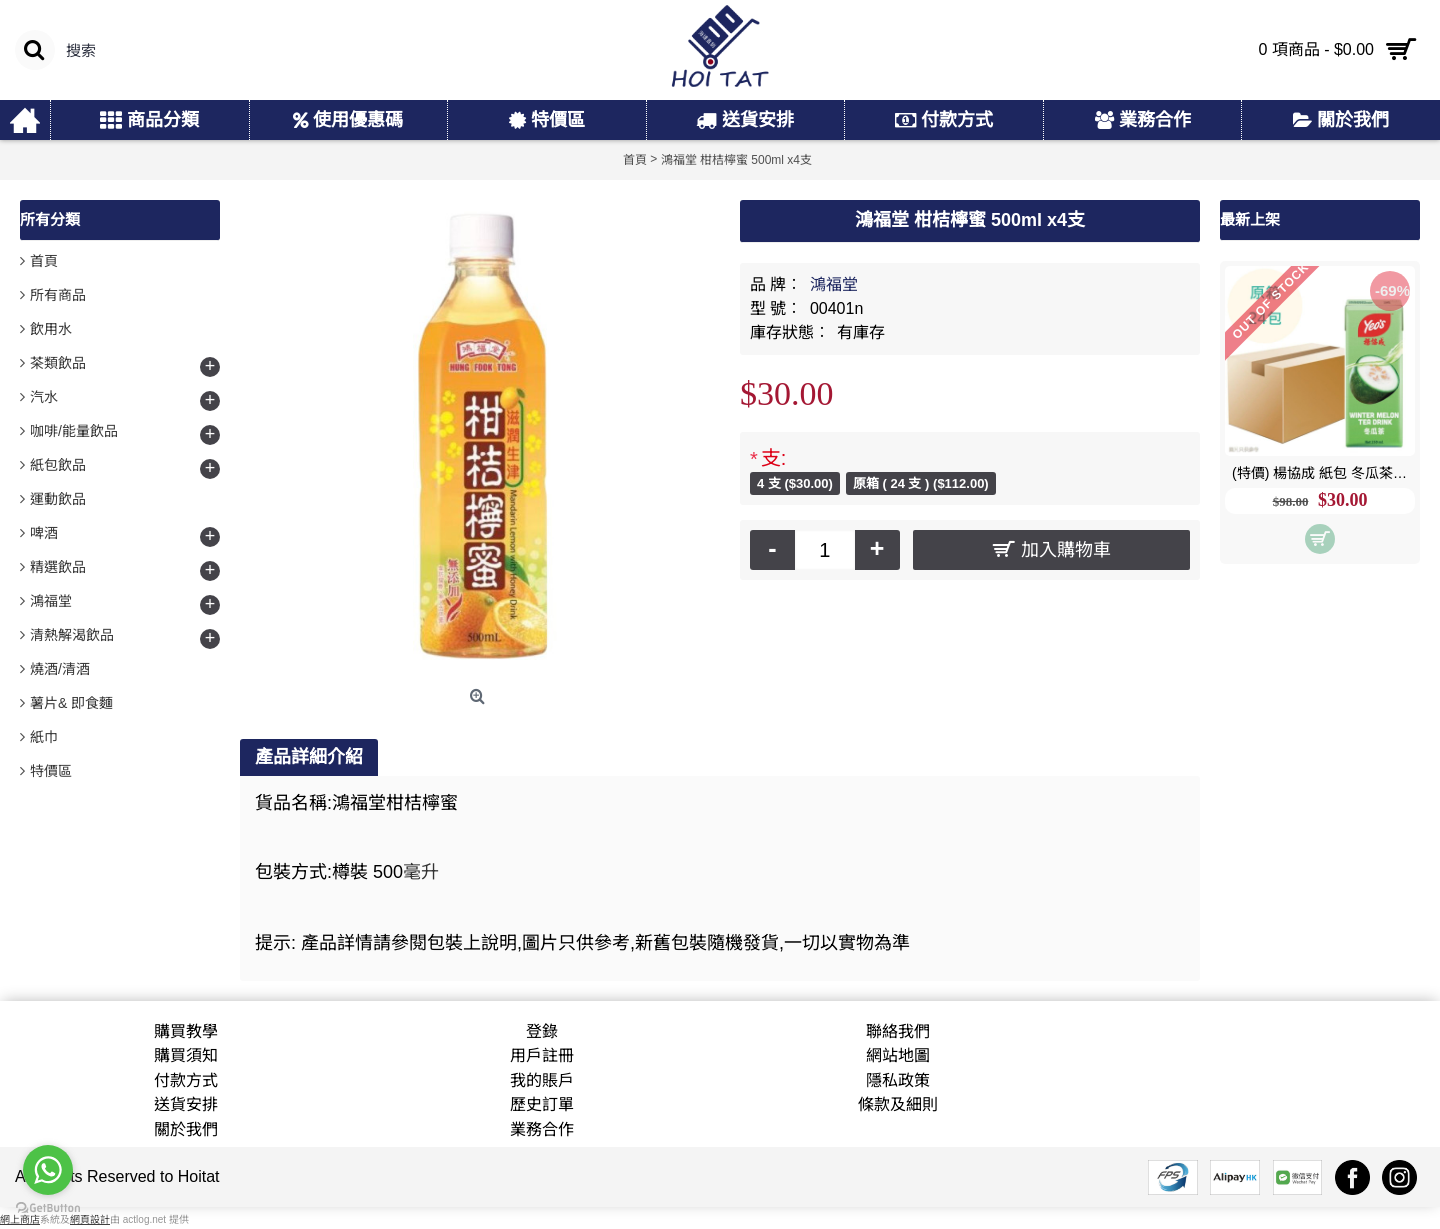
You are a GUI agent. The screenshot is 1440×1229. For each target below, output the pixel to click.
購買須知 (186, 1055)
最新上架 (1250, 219)
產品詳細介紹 (309, 757)
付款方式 (186, 1080)
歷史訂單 (542, 1104)
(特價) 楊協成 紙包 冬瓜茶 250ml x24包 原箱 (1323, 473)
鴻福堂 (834, 284)
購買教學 (186, 1031)
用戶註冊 (542, 1055)
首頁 (44, 261)
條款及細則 (898, 1104)
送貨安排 (186, 1104)
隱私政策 (898, 1080)
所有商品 (58, 295)
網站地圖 (898, 1055)
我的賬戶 (542, 1080)
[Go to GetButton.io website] (48, 1208)
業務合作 (542, 1129)
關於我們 (186, 1129)
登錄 (542, 1031)
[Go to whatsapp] (48, 1170)
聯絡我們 (898, 1031)
